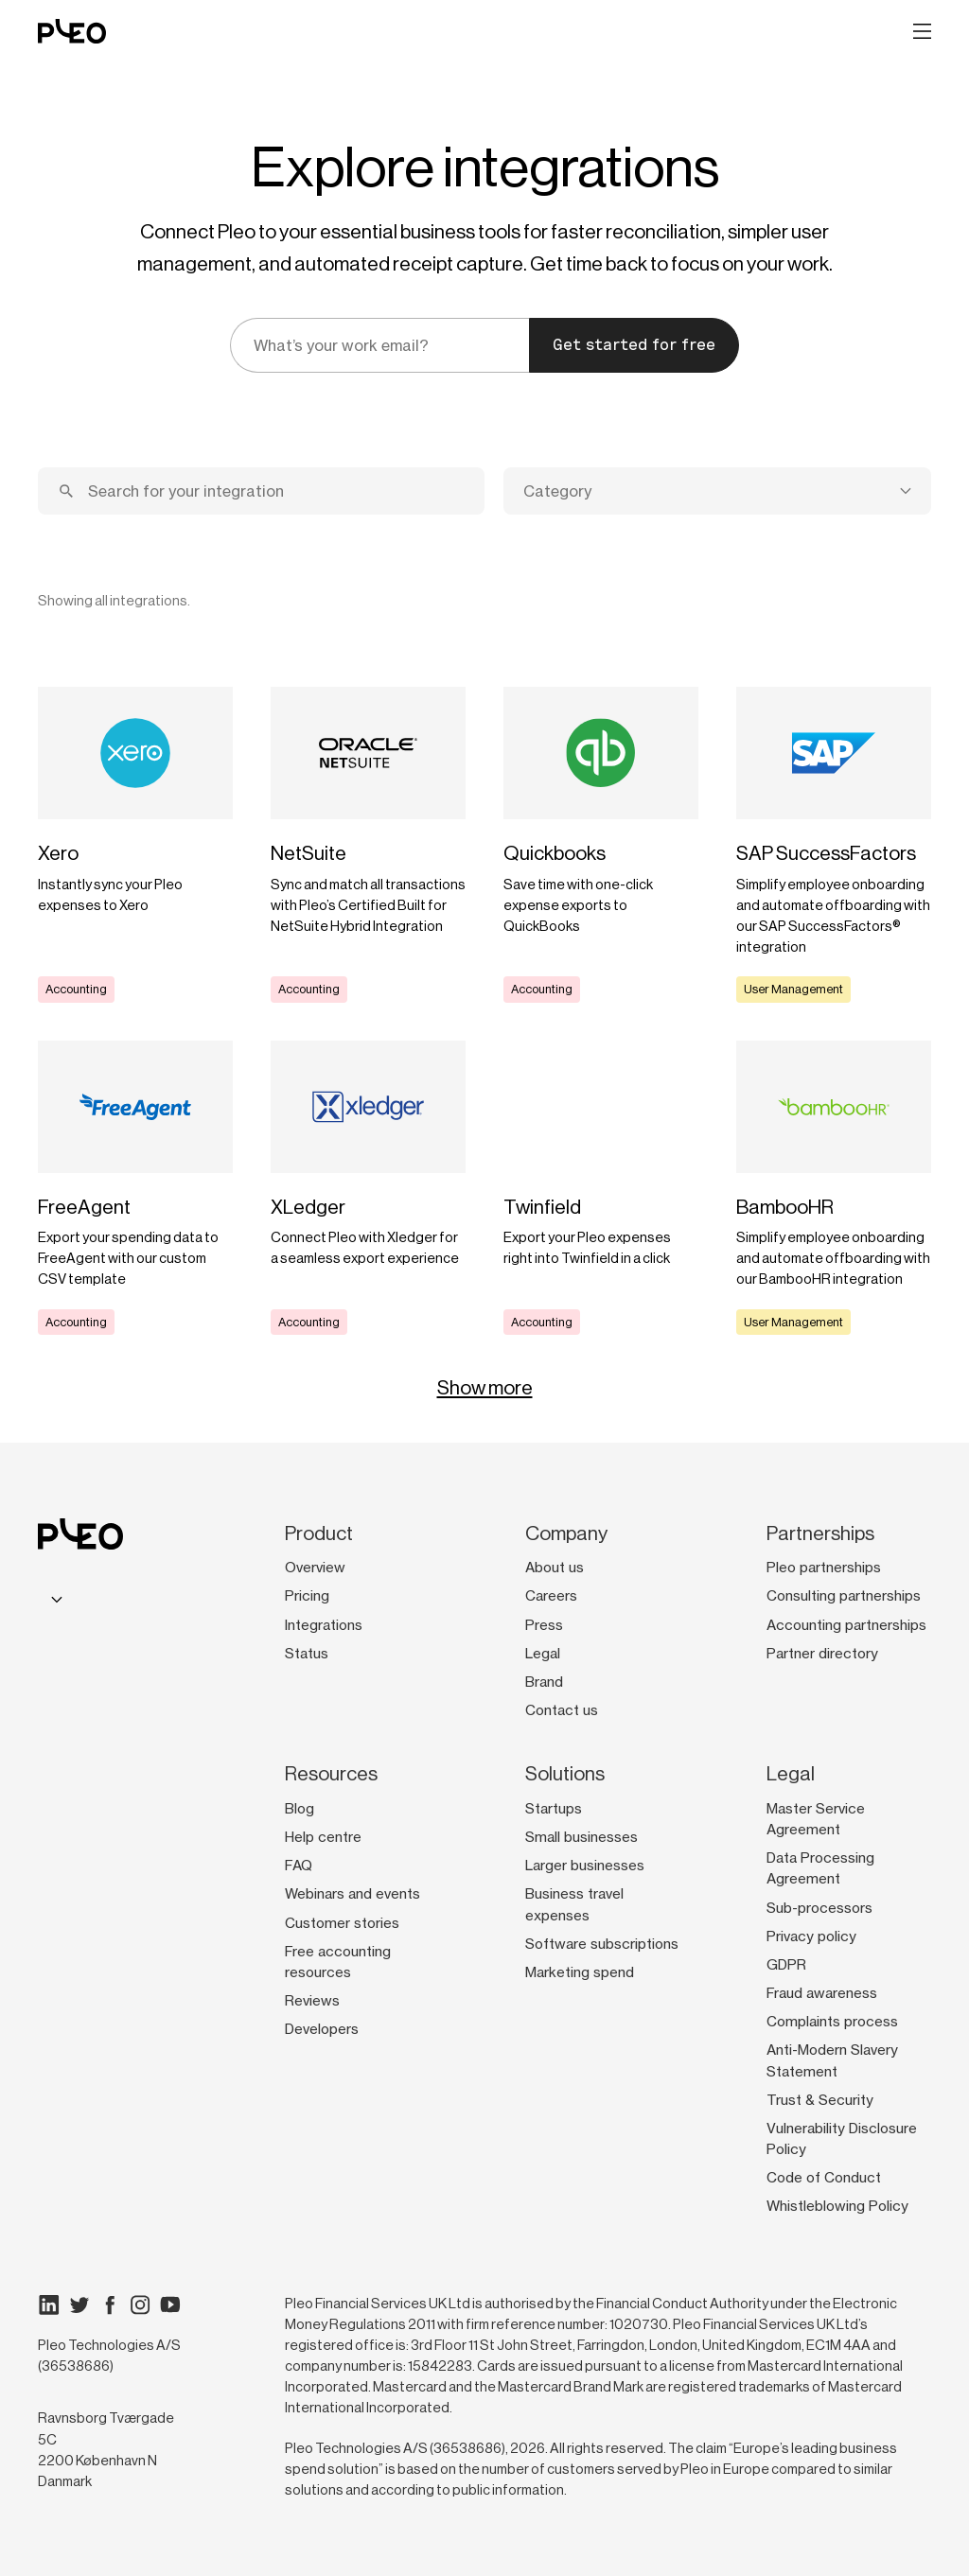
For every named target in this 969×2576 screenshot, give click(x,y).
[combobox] (717, 491)
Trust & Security (819, 2100)
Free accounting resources (338, 1962)
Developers (322, 2029)
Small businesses (581, 1837)
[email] (379, 345)
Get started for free (634, 345)
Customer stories (342, 1923)
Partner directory (822, 1653)
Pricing (307, 1595)
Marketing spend (579, 1972)
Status (306, 1653)
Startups (553, 1808)
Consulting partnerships (843, 1595)
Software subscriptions (601, 1944)
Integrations (323, 1625)
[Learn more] (135, 845)
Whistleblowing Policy (837, 2206)
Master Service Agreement (815, 1819)
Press (544, 1625)
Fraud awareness (821, 1993)
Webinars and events (352, 1893)
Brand (544, 1682)
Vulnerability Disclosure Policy (841, 2139)
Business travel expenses (574, 1904)
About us (554, 1567)
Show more (485, 1387)
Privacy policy (811, 1936)
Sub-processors (819, 1908)
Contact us (561, 1710)
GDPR (786, 1964)
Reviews (312, 2000)
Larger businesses (584, 1865)
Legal (542, 1653)
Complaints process (832, 2021)
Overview (315, 1567)
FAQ (298, 1865)
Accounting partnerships (846, 1625)
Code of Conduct (823, 2177)
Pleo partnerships (823, 1567)
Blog (299, 1808)
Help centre (323, 1837)
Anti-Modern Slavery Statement (832, 2060)
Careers (551, 1595)
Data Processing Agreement (820, 1868)
